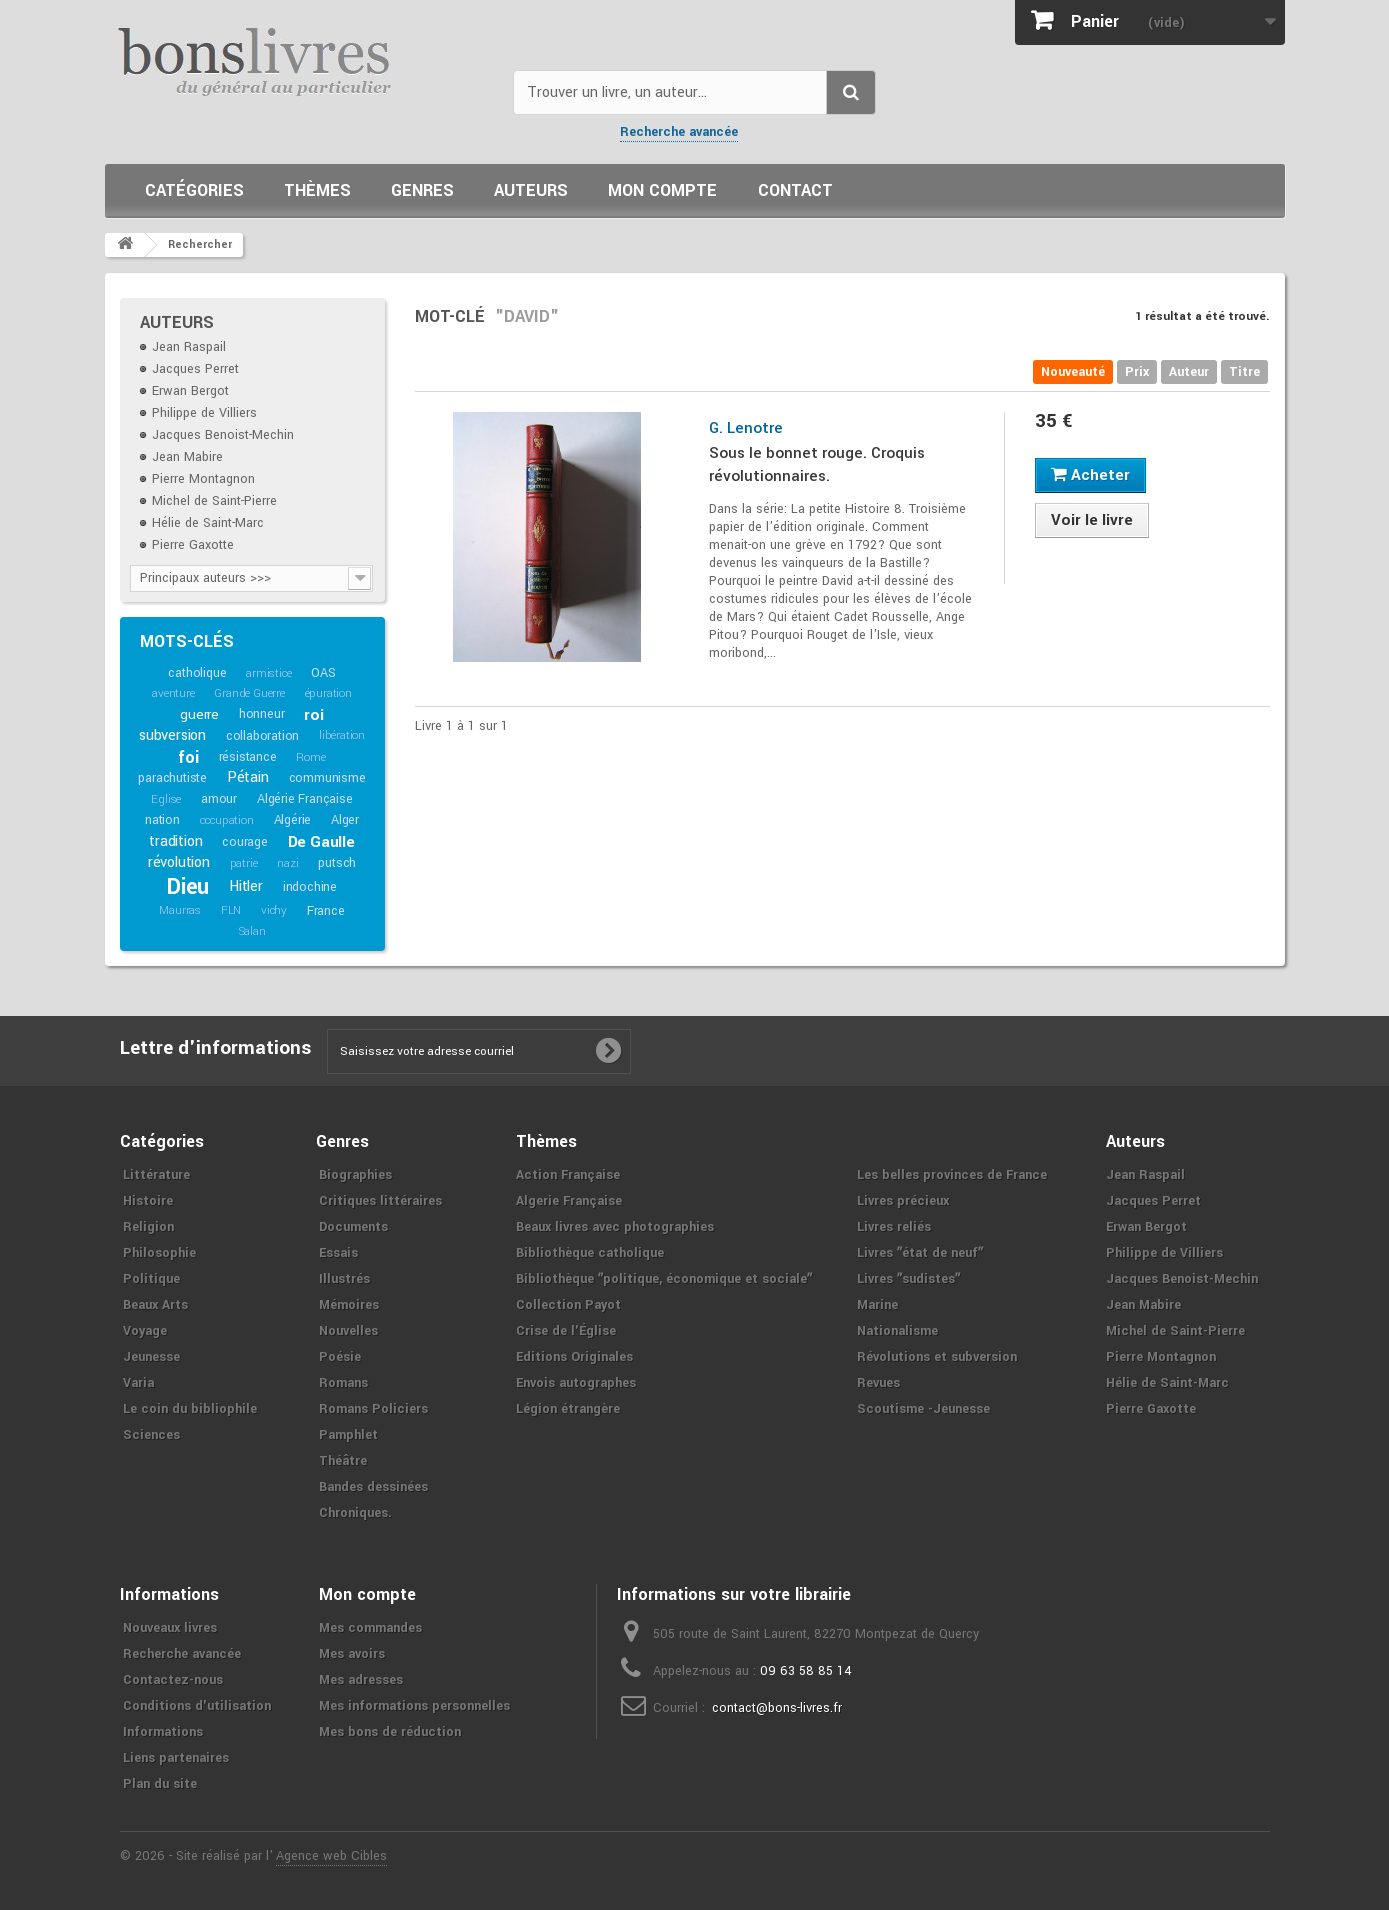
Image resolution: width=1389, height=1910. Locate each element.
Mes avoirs (352, 1654)
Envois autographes (576, 1383)
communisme (327, 778)
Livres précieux (903, 1201)
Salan (252, 931)
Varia (138, 1383)
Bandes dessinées (373, 1487)
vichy (274, 910)
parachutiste (172, 778)
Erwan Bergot (190, 391)
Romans (343, 1383)
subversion (172, 735)
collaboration (262, 736)
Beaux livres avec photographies (615, 1227)
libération (342, 735)
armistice (268, 673)
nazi (287, 863)
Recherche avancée (679, 132)
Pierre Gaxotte (193, 545)
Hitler (246, 886)
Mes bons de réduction (390, 1732)
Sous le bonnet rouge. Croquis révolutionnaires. (817, 464)
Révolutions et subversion (937, 1357)
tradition (175, 841)
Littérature (156, 1175)
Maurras (180, 910)
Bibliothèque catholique (590, 1253)
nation (162, 820)
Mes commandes (370, 1628)
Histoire (148, 1201)
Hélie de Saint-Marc (208, 523)
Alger (345, 820)
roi (313, 715)
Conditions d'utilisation (197, 1706)
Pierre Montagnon (203, 479)
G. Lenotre (746, 428)
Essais (338, 1253)
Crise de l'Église (566, 1331)
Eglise (166, 799)
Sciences (151, 1435)
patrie (244, 863)
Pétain (248, 777)
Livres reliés (894, 1227)
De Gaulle (321, 842)
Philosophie (159, 1253)
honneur (262, 714)
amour (219, 799)
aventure (173, 693)
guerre (199, 714)
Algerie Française (569, 1201)
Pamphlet (348, 1435)
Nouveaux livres (170, 1628)
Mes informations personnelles (414, 1706)
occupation (227, 820)
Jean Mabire (187, 457)
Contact (795, 190)
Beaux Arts (155, 1305)
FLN (231, 910)
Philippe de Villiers (204, 413)
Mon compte (662, 190)
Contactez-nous (173, 1680)
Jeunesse (151, 1357)
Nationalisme (897, 1331)
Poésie (340, 1357)
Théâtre (343, 1461)
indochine (310, 887)
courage (245, 842)
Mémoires (349, 1305)
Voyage (145, 1331)
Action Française (568, 1175)
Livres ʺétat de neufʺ (920, 1253)
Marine (877, 1305)
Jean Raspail (189, 347)
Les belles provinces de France (952, 1175)
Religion (148, 1227)
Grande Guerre (249, 693)
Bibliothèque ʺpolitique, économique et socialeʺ (664, 1279)
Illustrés (344, 1279)
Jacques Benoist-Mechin (223, 435)
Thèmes (317, 190)
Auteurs (531, 190)
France (326, 911)
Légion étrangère (568, 1409)
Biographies (355, 1175)
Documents (353, 1227)
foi (188, 757)
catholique (197, 673)
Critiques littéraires (380, 1201)
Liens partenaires (176, 1758)
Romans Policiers (373, 1409)
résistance (248, 757)
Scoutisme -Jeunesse (923, 1409)
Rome (310, 757)
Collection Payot (568, 1305)
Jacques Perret (195, 369)
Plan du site (160, 1784)
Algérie (293, 820)
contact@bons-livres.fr (777, 1708)
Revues (878, 1383)
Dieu (188, 887)
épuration (328, 693)
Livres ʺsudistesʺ (908, 1279)
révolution (179, 862)
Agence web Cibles (331, 1856)
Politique (151, 1279)
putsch (337, 863)
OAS (323, 673)
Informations (163, 1732)
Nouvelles (348, 1331)
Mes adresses (361, 1680)
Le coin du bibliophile (190, 1409)
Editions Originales (574, 1357)
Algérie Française (305, 799)
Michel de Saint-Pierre (214, 501)
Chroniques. (355, 1513)
